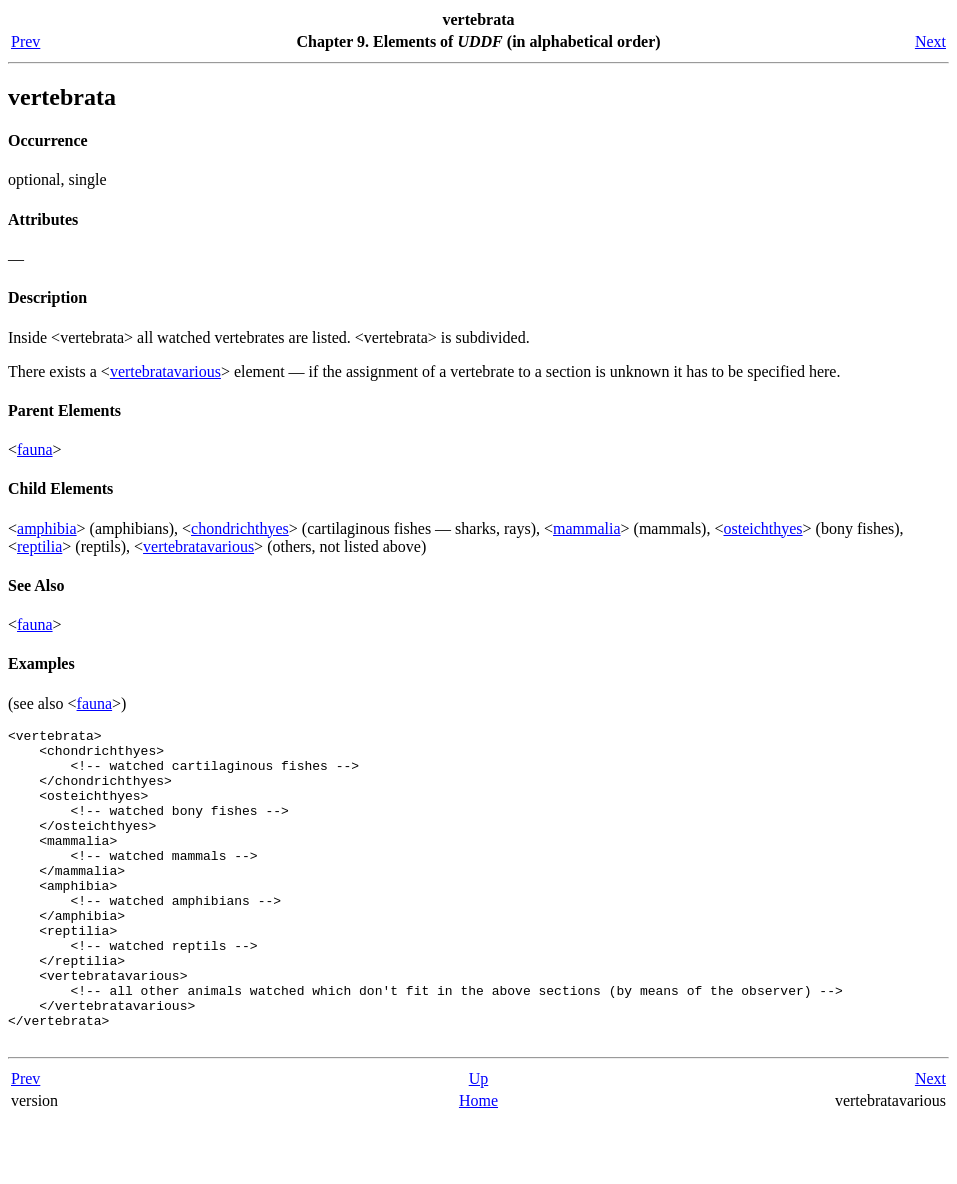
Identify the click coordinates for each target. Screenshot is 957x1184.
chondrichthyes (240, 528)
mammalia (587, 528)
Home (478, 1163)
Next (930, 41)
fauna (35, 449)
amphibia (47, 528)
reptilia (39, 546)
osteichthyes (762, 528)
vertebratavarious (165, 371)
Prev (25, 41)
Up (479, 1141)
